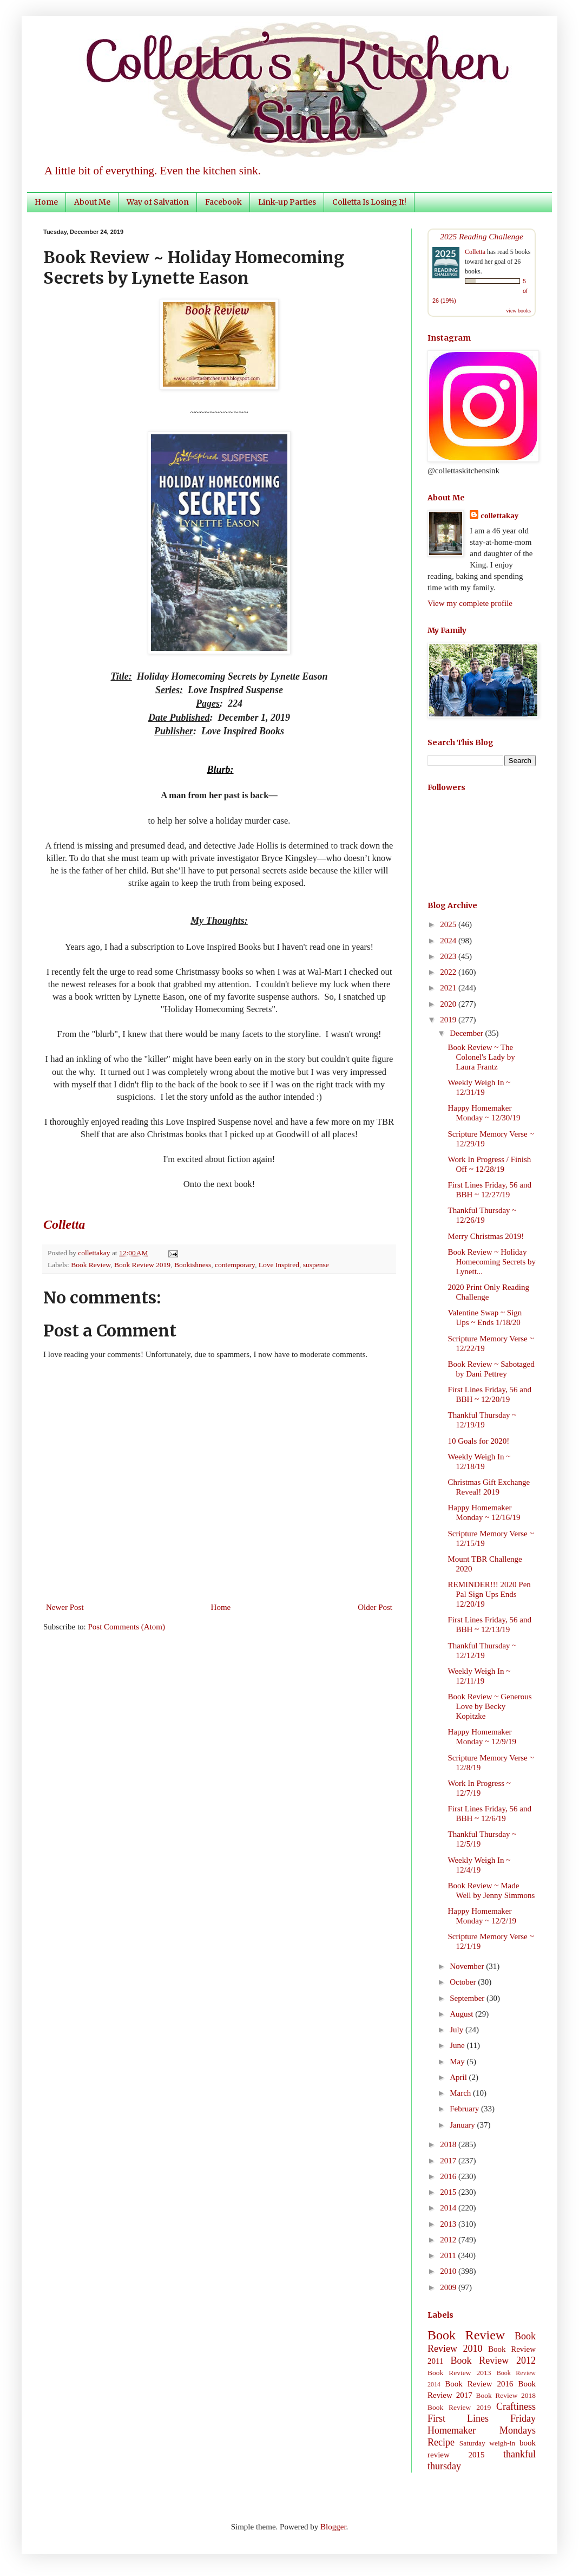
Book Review (90, 1265)
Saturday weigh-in (487, 2443)
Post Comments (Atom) (127, 1626)
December (467, 1033)
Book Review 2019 (142, 1265)
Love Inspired (279, 1265)
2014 (449, 2207)
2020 (449, 1004)
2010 (449, 2271)
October (464, 1982)
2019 (449, 1019)
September (468, 1998)
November (468, 1966)
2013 (449, 2224)
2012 (449, 2239)
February (465, 2108)
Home (46, 202)
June (458, 2045)
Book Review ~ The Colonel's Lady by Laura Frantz (481, 1057)
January (463, 2125)
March (461, 2093)
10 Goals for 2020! (479, 1441)
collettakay (95, 1253)
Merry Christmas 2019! (486, 1236)
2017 (449, 2160)
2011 (449, 2255)
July (457, 2029)
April (459, 2077)
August (462, 2014)
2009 (449, 2287)
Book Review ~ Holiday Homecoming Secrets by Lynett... (492, 1262)
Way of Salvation (158, 202)
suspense (316, 1265)
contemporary (235, 1265)
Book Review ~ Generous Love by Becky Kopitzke (490, 1706)
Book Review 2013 (459, 2373)
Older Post (375, 1607)
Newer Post (65, 1607)
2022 (449, 972)
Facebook (223, 202)
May (458, 2061)
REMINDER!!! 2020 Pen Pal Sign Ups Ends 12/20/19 (489, 1594)
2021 (449, 987)
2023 (449, 956)
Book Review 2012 (493, 2360)
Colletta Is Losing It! (369, 202)
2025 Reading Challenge (481, 236)
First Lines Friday (481, 2418)
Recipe (441, 2442)
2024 (449, 940)
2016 (449, 2176)
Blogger (333, 2526)
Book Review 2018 (506, 2395)
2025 (449, 924)
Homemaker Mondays (481, 2430)
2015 (449, 2192)
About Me (92, 202)
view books (518, 311)
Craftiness (516, 2406)
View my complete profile (469, 603)
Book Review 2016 (479, 2383)
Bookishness (192, 1265)
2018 (449, 2144)
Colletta (475, 252)
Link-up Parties (287, 202)
